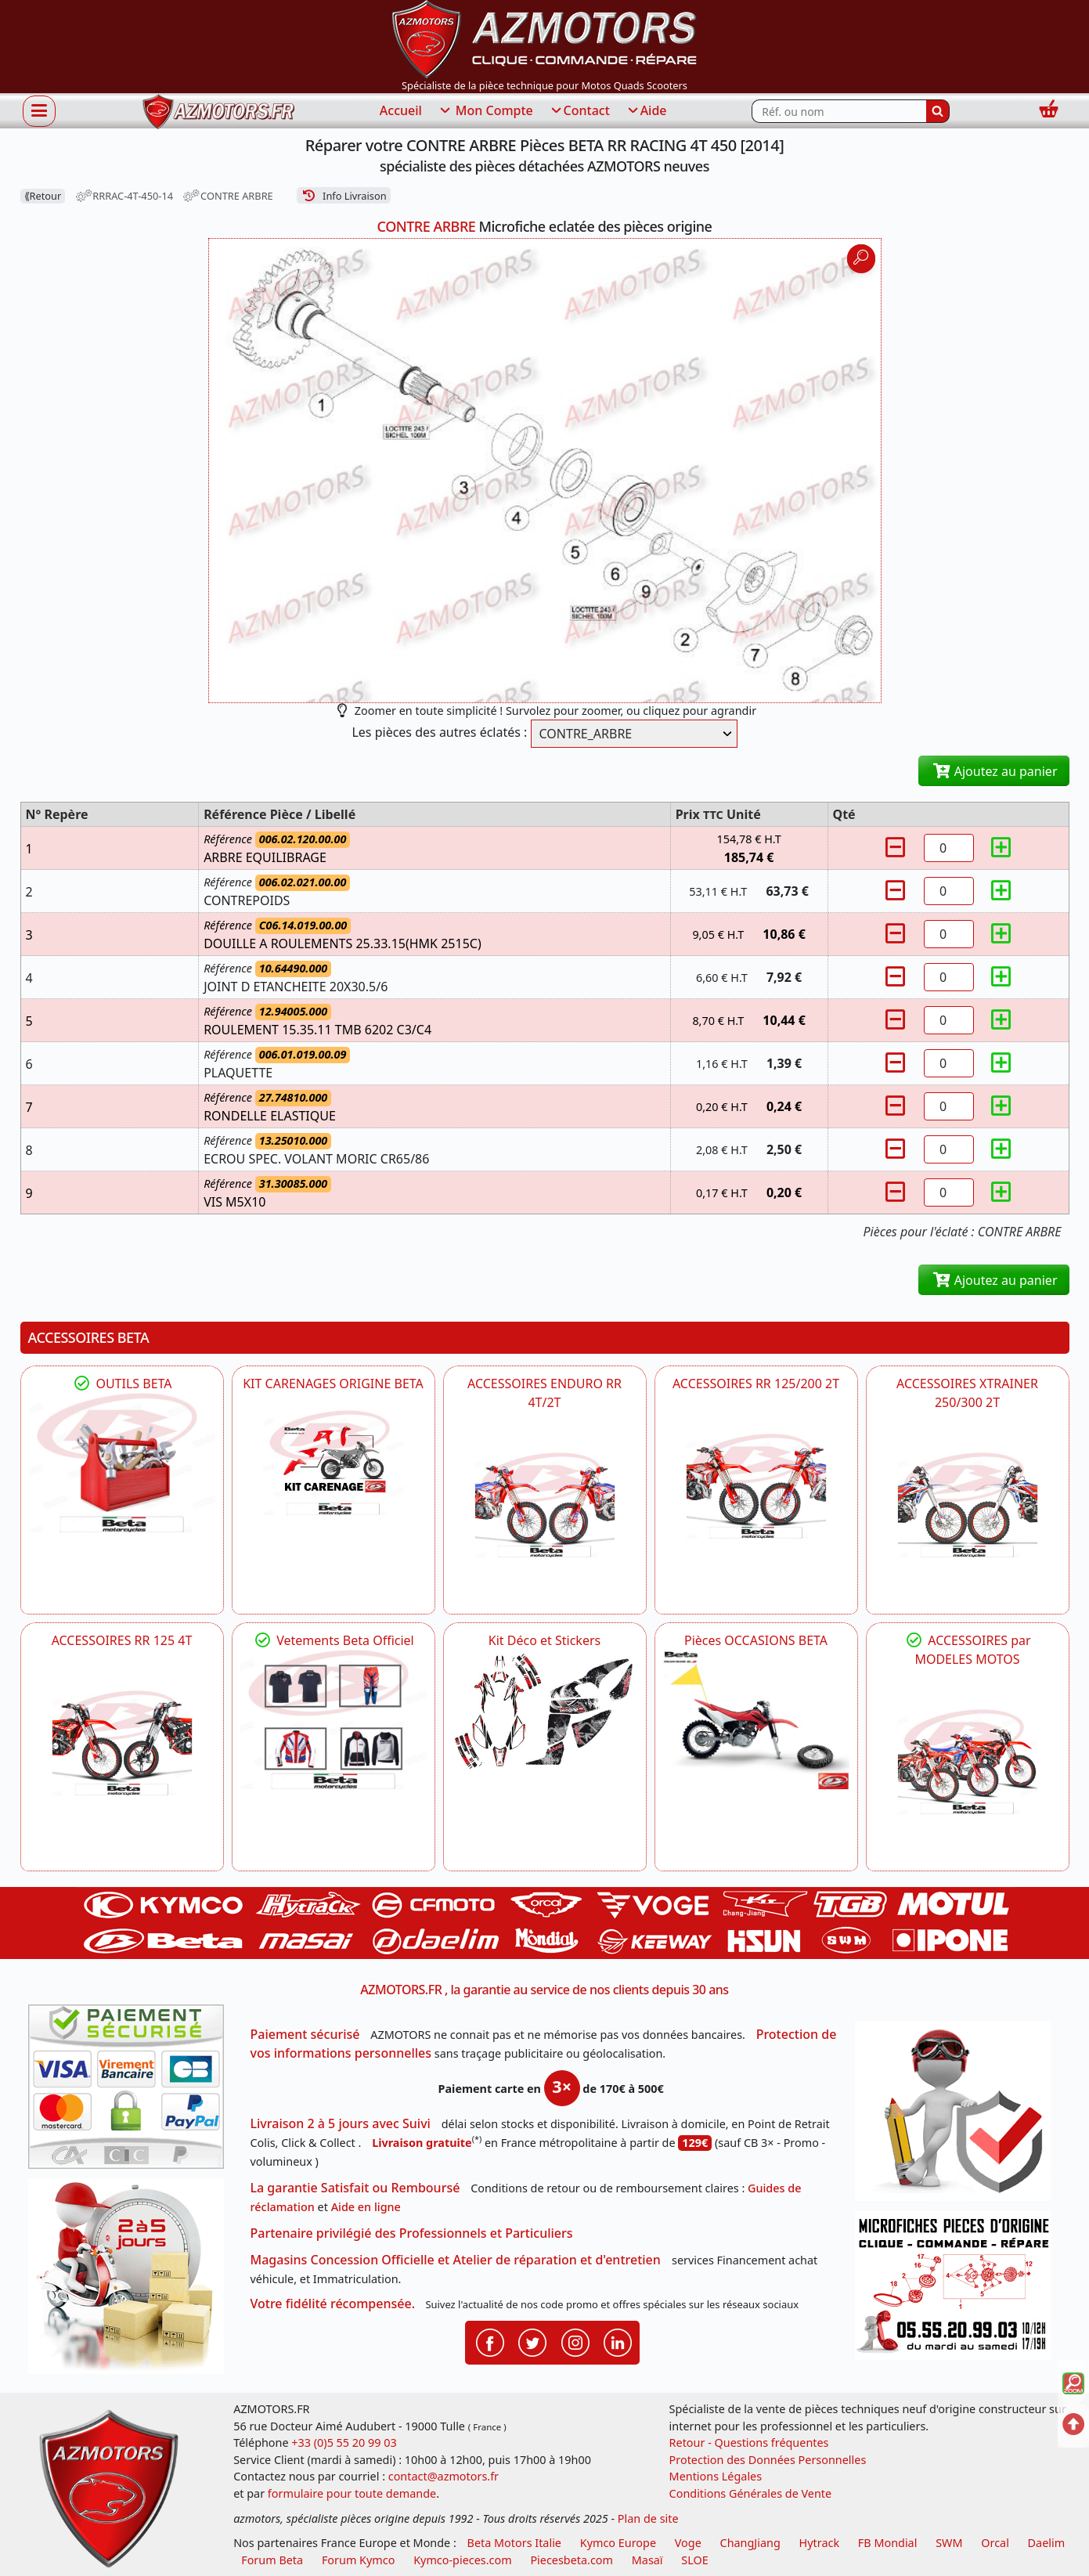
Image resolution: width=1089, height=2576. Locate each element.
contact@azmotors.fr (443, 2476)
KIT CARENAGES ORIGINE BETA (333, 1383)
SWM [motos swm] (949, 2542)
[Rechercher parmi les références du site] (839, 111)
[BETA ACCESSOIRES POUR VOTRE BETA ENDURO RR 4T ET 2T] (545, 1505)
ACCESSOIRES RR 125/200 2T (756, 1383)
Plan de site (648, 2518)
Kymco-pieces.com (462, 2560)
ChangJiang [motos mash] (750, 2542)
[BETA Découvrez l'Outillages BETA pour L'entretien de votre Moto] (122, 1463)
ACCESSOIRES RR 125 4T (122, 1640)
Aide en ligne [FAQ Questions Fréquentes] (366, 2206)
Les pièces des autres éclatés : (439, 732)
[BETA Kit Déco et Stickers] (545, 1712)
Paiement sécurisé (305, 2034)
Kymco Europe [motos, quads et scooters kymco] (618, 2542)
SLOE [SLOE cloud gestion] (694, 2560)
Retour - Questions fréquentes (749, 2442)
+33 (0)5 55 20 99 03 (343, 2442)
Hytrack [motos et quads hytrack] (819, 2542)
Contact (579, 111)
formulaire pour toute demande (352, 2493)
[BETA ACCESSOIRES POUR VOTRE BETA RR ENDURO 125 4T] (122, 1743)
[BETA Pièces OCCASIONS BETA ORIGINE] (756, 1720)
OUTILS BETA (121, 1383)
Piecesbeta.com (571, 2560)
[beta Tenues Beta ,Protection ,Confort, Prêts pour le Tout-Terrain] (333, 1720)
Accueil (401, 110)
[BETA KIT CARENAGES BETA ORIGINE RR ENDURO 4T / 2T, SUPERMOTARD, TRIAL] (333, 1463)
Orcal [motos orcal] (995, 2542)
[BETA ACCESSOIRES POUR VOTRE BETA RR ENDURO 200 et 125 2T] (756, 1486)
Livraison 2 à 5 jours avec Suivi (341, 2123)
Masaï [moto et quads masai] (647, 2560)
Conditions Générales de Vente (750, 2493)
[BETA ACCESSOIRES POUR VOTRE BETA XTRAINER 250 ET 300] (967, 1505)
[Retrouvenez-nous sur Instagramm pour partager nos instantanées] (575, 2341)
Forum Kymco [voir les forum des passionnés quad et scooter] (358, 2560)
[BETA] (967, 1762)
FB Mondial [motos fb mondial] (888, 2542)
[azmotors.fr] (218, 111)
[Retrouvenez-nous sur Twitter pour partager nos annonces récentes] (532, 2341)
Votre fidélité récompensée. (333, 2303)
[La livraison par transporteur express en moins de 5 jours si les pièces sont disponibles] (131, 2281)
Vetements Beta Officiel (333, 1640)
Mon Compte (485, 111)
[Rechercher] (938, 111)
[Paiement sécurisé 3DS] (131, 2091)
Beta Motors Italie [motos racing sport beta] (514, 2542)
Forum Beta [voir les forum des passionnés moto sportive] (272, 2560)
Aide (646, 111)
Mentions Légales (716, 2476)
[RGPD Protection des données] (958, 2116)
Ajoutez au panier (994, 771)
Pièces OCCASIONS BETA (756, 1640)
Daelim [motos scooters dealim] (1047, 2542)
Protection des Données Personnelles (768, 2459)
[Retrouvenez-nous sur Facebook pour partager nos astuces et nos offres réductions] (490, 2341)
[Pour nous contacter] (958, 2290)
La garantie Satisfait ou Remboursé (355, 2187)
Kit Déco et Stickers (544, 1640)
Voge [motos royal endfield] (688, 2542)
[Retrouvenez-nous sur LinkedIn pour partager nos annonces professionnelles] (618, 2341)
